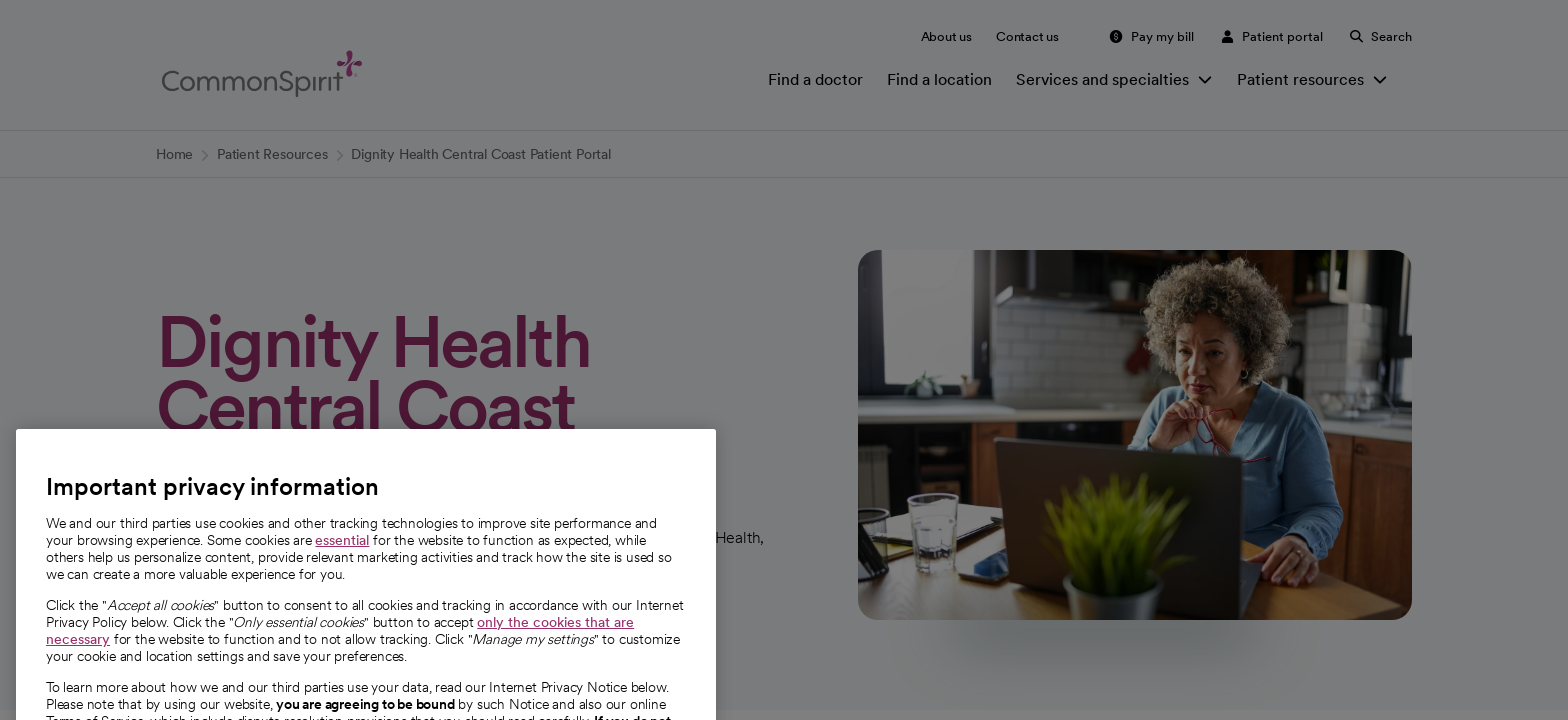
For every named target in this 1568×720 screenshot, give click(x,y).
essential (342, 575)
